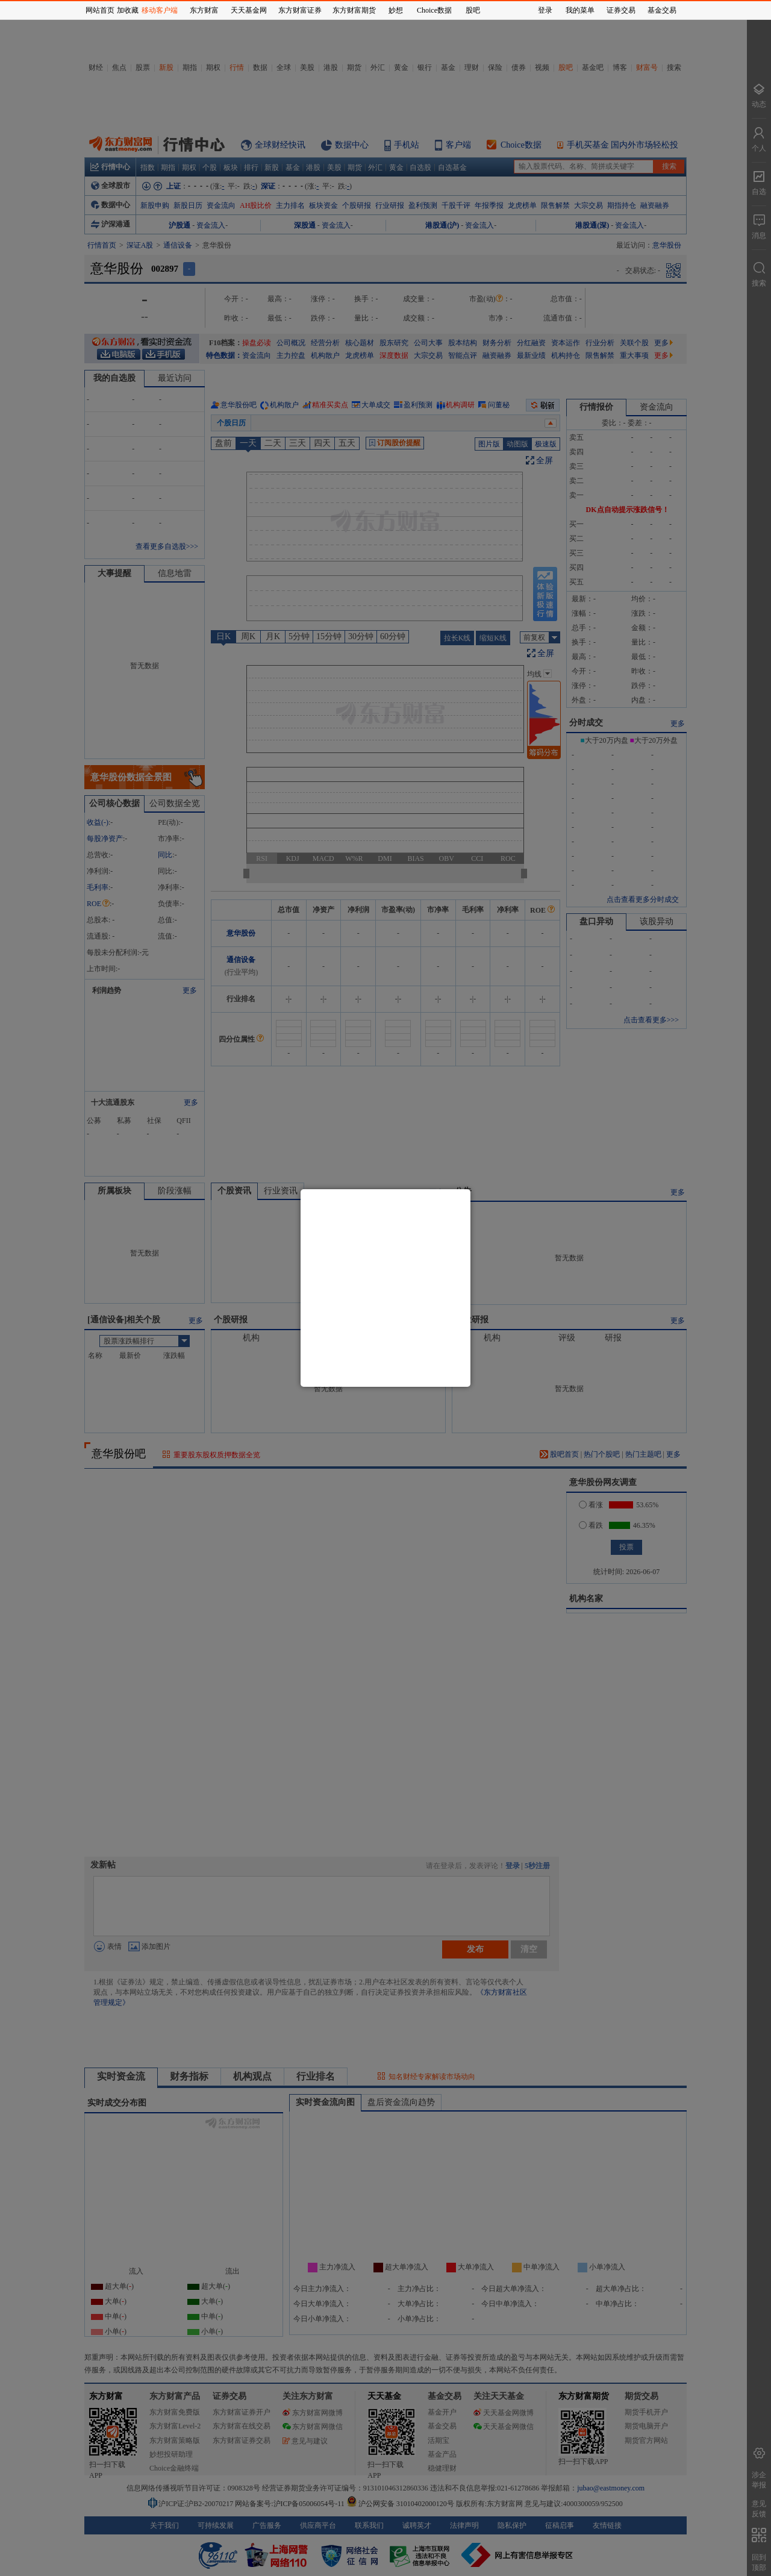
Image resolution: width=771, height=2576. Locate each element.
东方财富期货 (354, 10)
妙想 (396, 10)
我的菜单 (580, 10)
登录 (545, 10)
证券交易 (621, 10)
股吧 (473, 10)
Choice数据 (434, 10)
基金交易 (662, 10)
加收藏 (128, 10)
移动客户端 (160, 10)
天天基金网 (249, 10)
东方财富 (204, 10)
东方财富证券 (300, 10)
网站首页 (100, 10)
